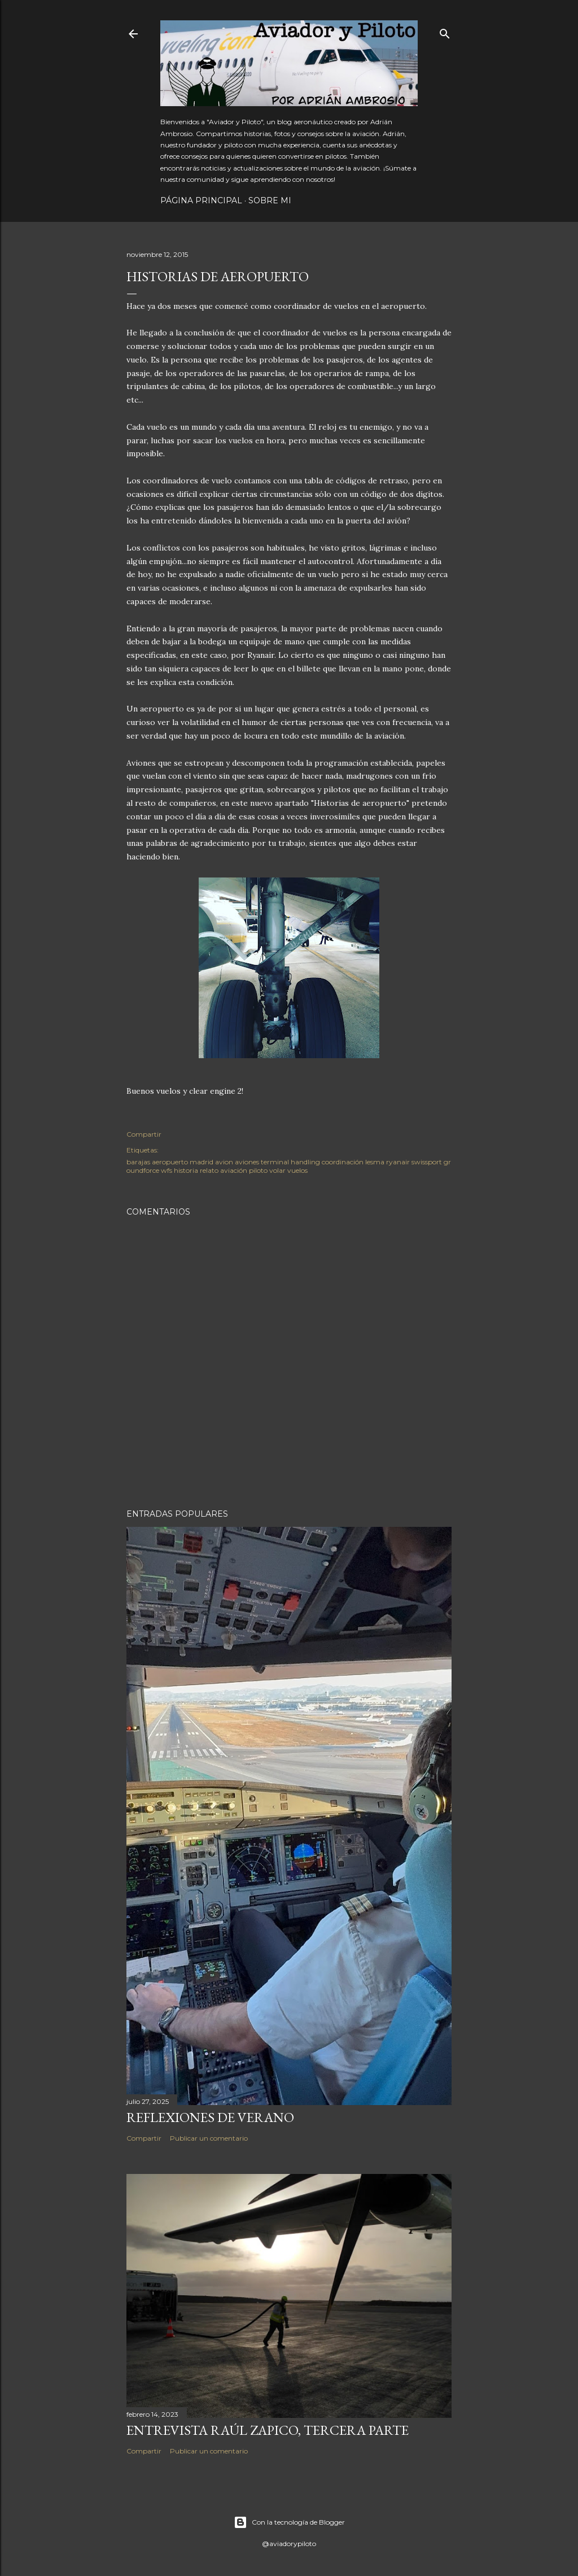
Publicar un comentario (209, 2138)
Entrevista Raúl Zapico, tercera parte (267, 2430)
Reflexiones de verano (210, 2117)
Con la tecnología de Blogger (289, 2522)
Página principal (201, 200)
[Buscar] (445, 31)
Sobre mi (269, 200)
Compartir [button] (143, 1134)
